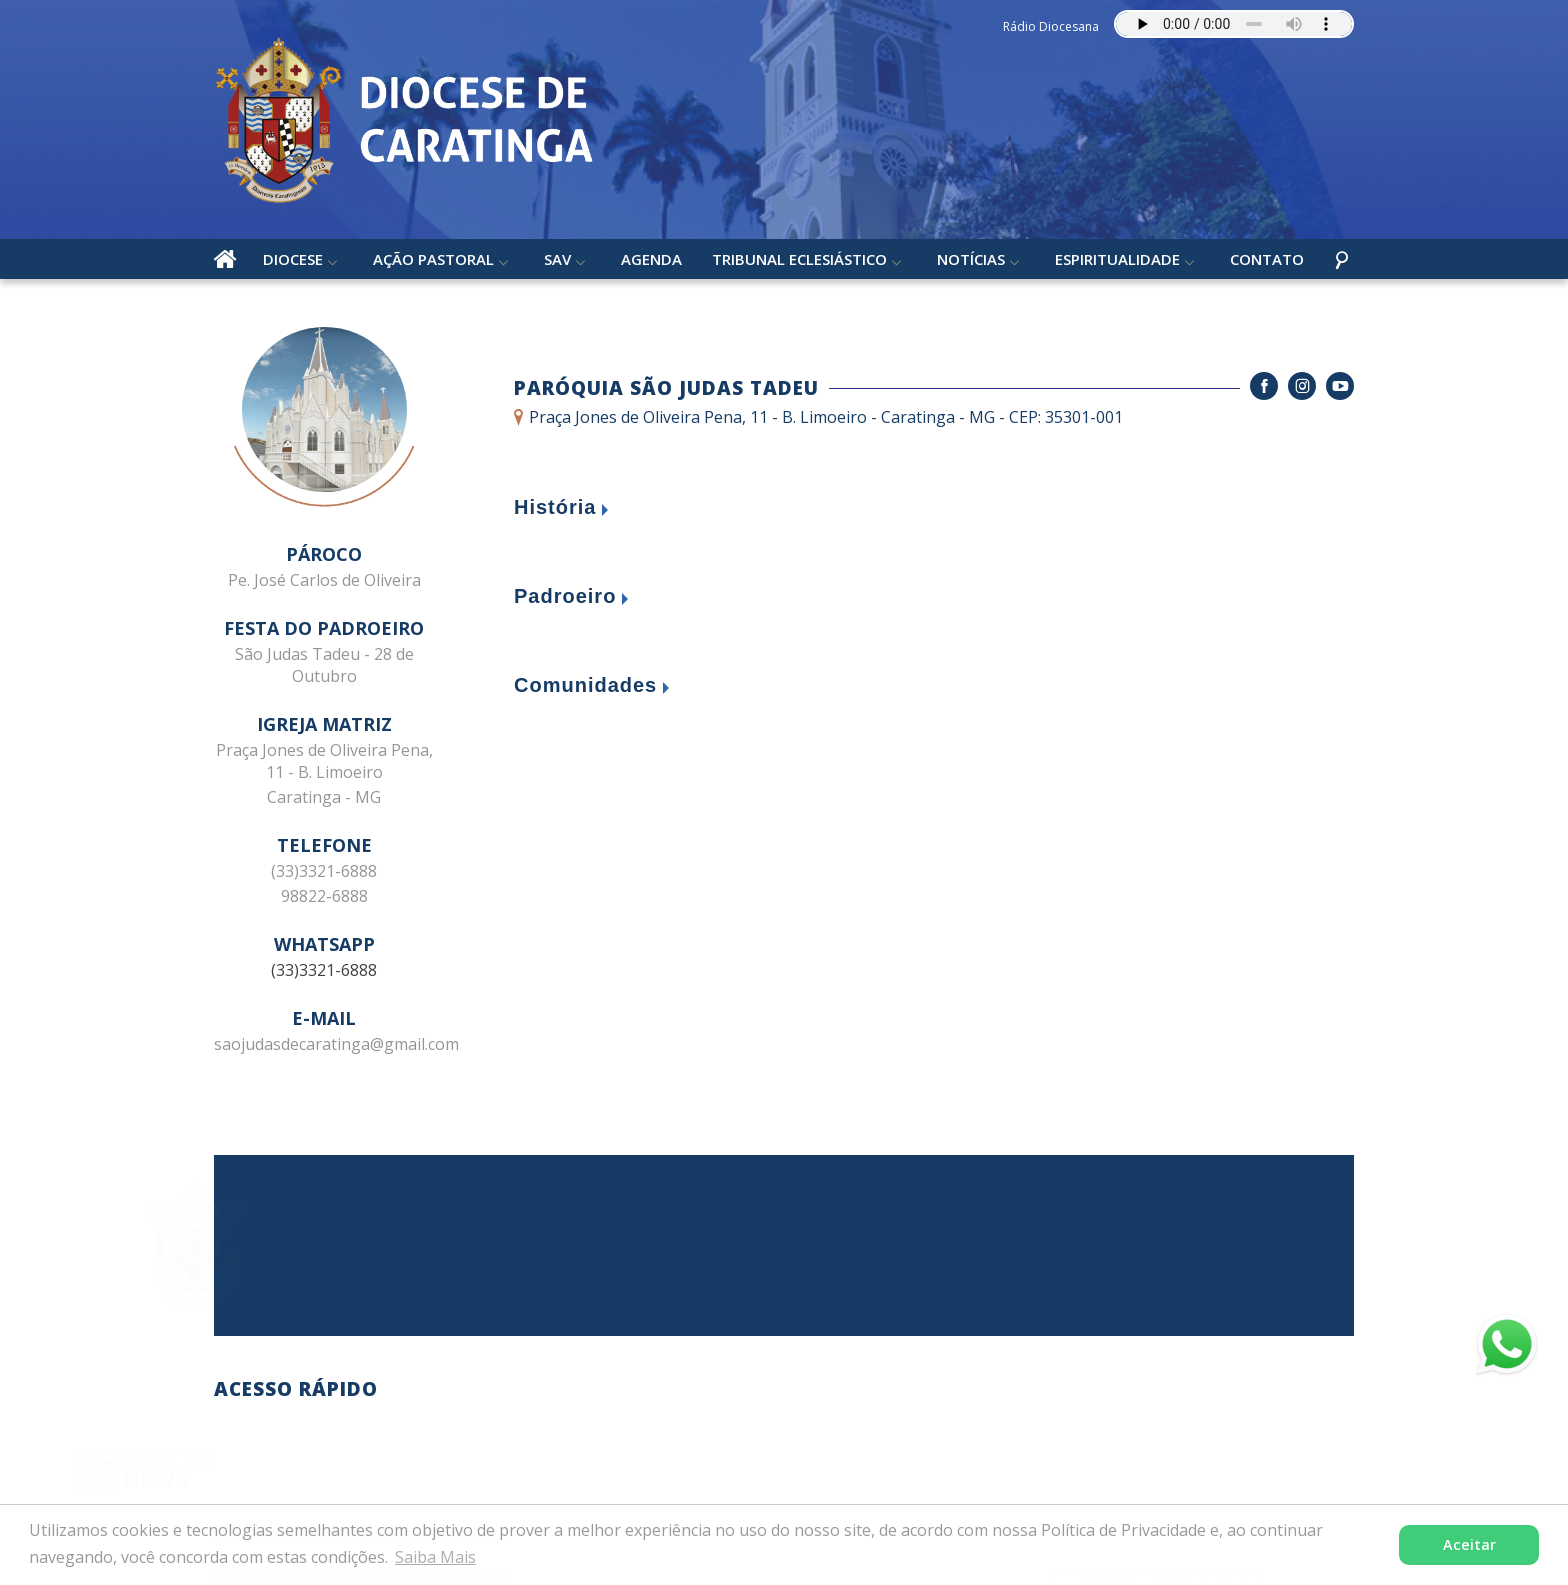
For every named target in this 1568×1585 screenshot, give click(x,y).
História (555, 507)
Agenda (651, 259)
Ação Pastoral (433, 259)
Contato (1267, 259)
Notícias (971, 259)
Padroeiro (565, 596)
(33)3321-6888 (324, 970)
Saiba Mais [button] (435, 1557)
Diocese (293, 259)
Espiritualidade (1117, 259)
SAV (557, 259)
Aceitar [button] (1469, 1544)
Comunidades (585, 685)
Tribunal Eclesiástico (799, 259)
